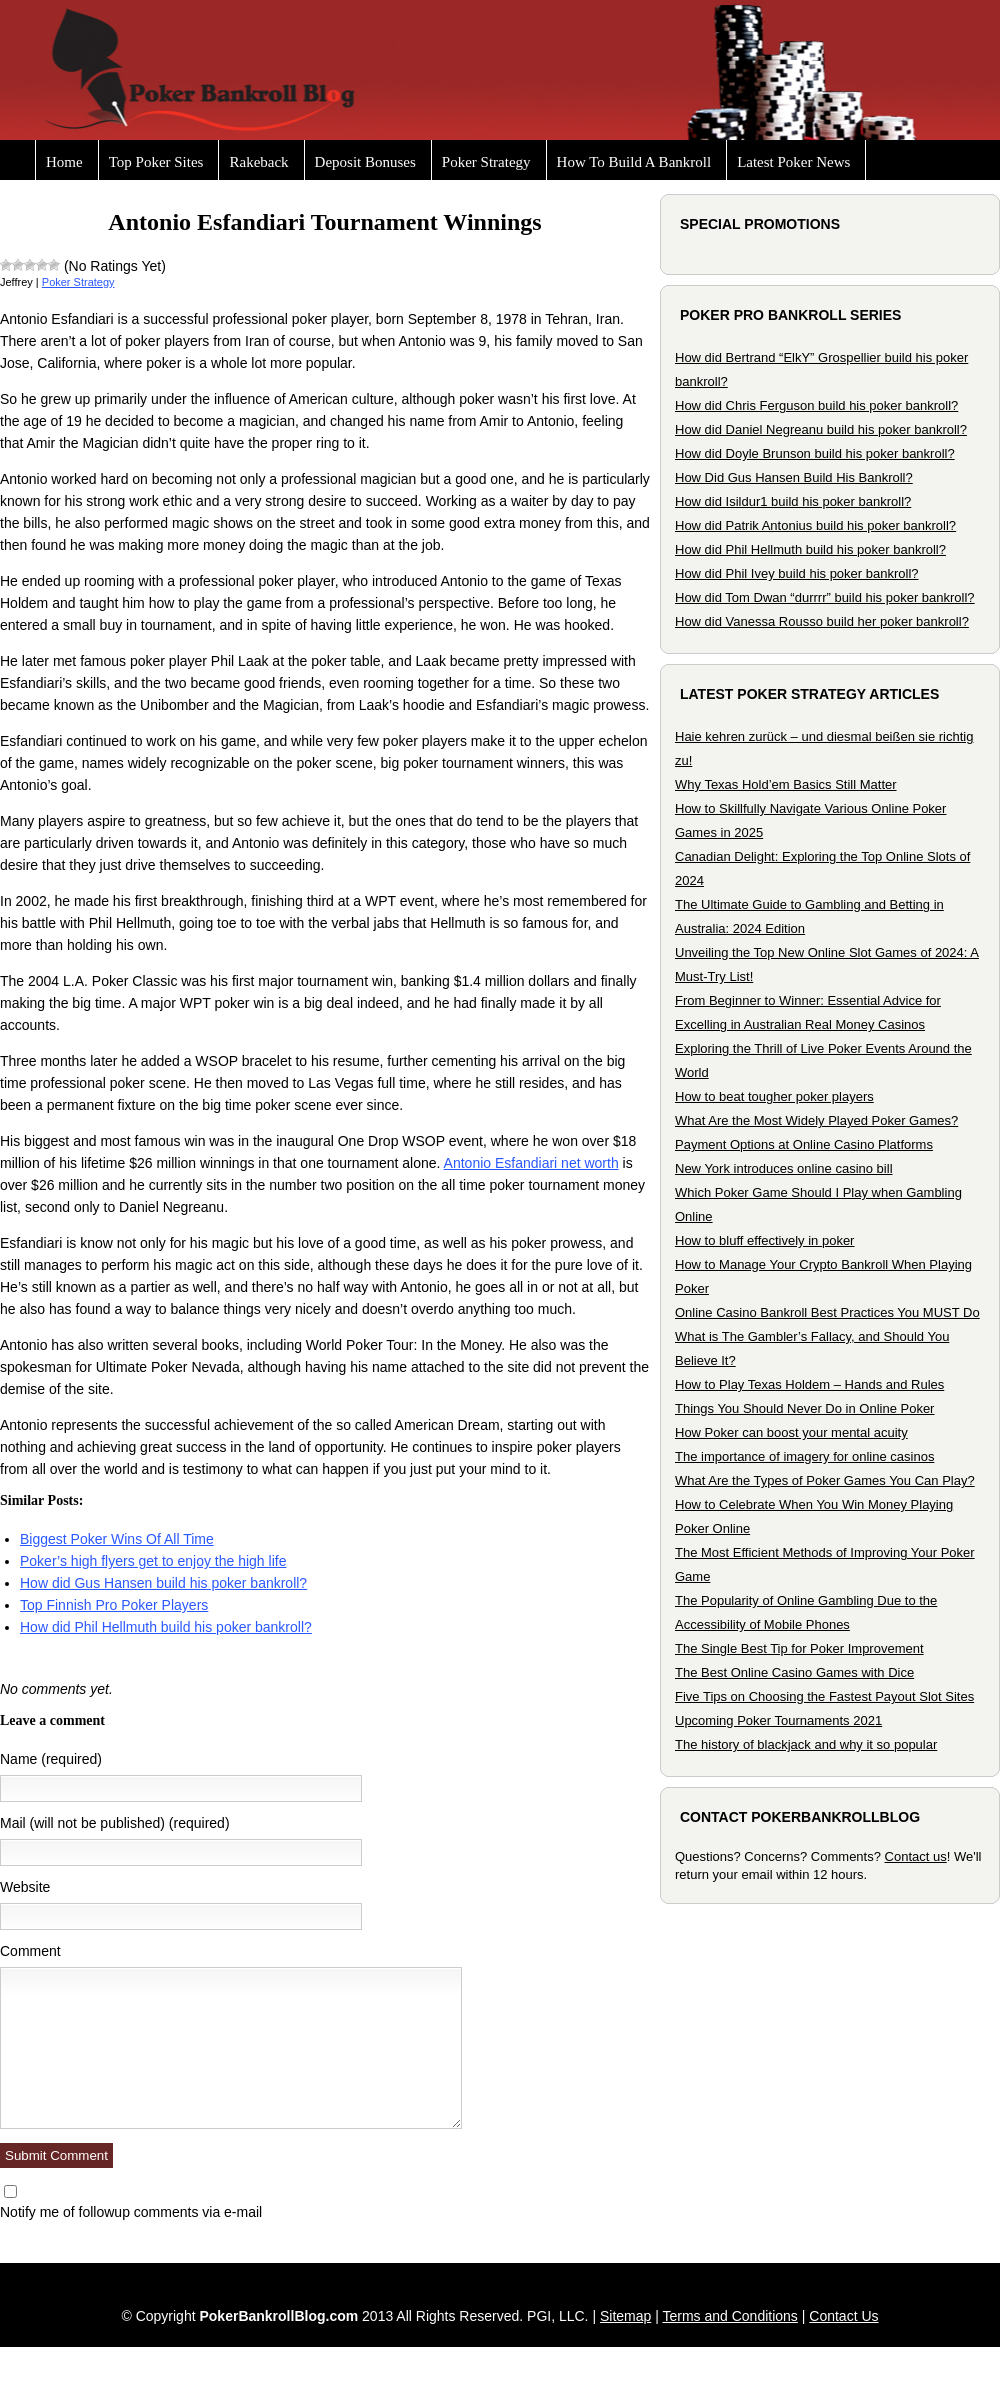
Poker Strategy (486, 162)
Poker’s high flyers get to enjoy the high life (153, 1561)
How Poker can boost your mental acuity (791, 1432)
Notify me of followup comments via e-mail (131, 2212)
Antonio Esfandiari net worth (531, 1163)
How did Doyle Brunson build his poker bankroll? (815, 453)
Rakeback (258, 162)
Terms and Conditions (729, 2316)
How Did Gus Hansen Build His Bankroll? (794, 477)
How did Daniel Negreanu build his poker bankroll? (821, 429)
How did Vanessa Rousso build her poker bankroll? (822, 621)
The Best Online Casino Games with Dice (794, 1672)
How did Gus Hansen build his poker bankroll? (163, 1583)
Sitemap (625, 2316)
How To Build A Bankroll (634, 162)
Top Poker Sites (156, 162)
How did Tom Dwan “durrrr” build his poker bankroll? (825, 597)
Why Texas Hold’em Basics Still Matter (786, 784)
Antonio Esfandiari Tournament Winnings (324, 222)
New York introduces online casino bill (784, 1168)
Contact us (916, 1856)
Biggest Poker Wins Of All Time (117, 1539)
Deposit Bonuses (365, 162)
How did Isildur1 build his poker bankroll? (793, 501)
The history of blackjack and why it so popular (806, 1744)
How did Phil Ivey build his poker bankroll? (797, 573)
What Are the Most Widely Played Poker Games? (816, 1120)
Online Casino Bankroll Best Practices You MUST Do (827, 1312)
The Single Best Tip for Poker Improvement (799, 1648)
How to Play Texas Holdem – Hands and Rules (809, 1384)
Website (25, 1887)
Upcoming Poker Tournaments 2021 (778, 1720)
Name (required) (51, 1759)
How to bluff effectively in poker (764, 1240)
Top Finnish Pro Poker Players (114, 1605)
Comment (30, 1951)
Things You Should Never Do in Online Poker (804, 1408)
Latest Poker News (793, 162)
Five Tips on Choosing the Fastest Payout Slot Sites (824, 1696)
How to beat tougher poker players (774, 1096)
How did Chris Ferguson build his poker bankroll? (816, 405)
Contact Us (843, 2316)
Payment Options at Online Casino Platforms (804, 1144)
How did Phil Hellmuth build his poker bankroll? (166, 1627)
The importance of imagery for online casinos (804, 1456)
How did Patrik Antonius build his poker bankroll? (815, 525)
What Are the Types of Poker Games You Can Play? (825, 1480)
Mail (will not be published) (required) (115, 1823)
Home (64, 162)
